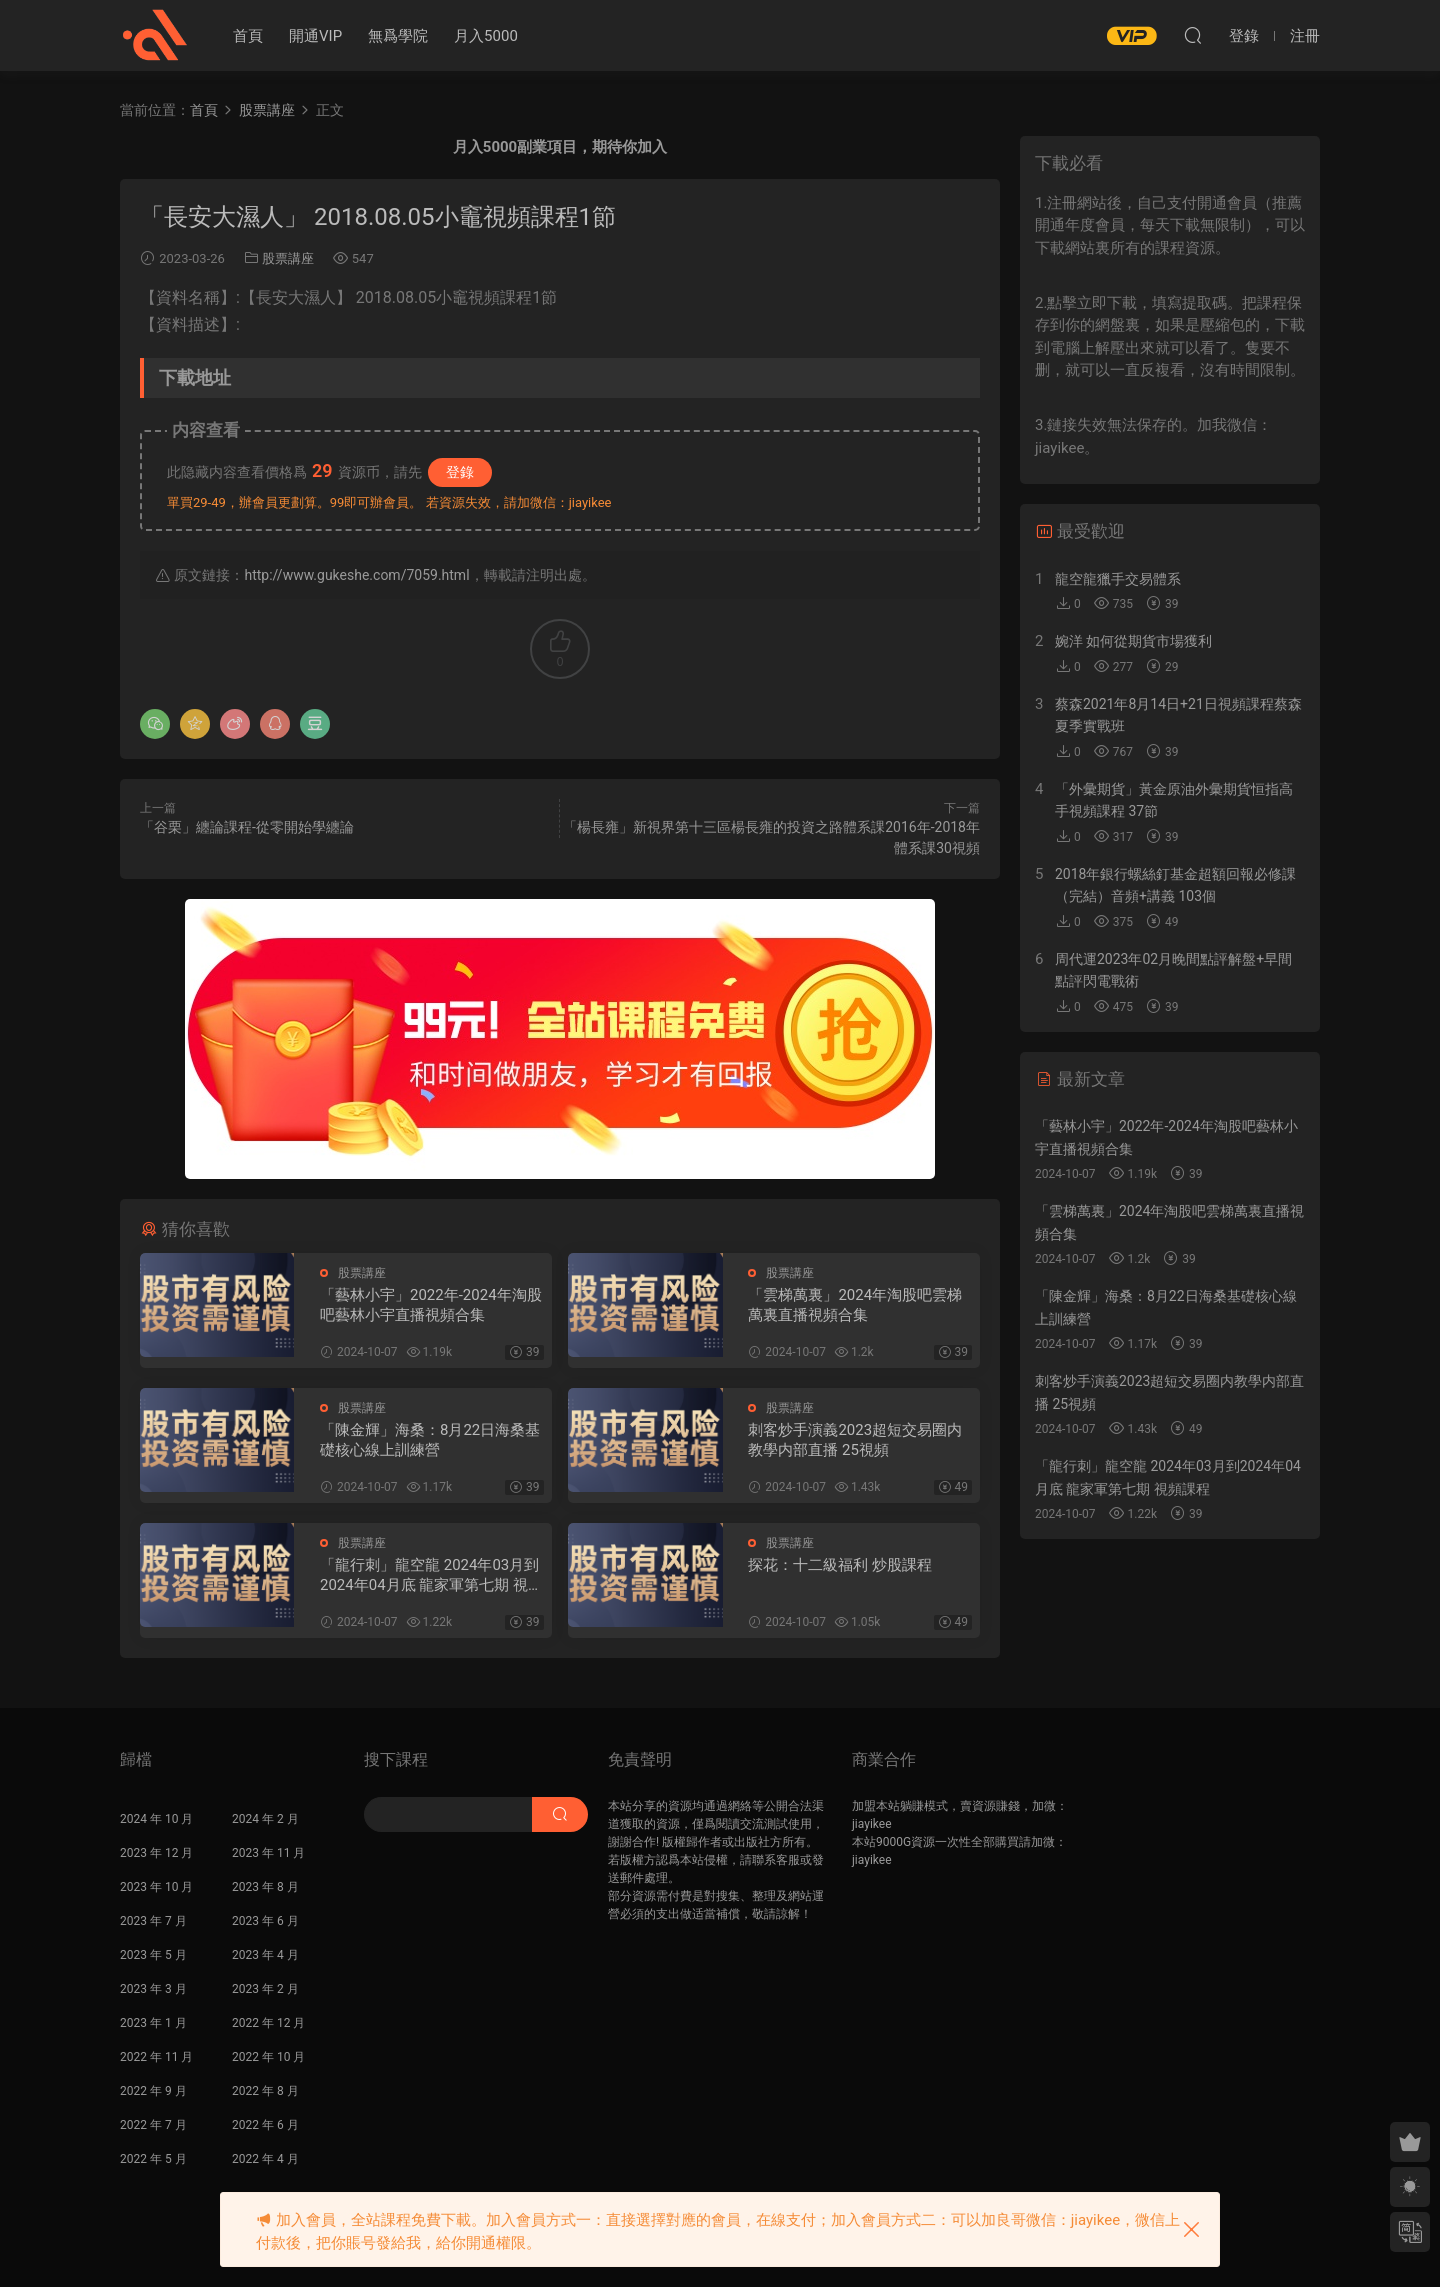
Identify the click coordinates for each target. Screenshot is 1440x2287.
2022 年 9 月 (153, 2091)
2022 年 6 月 (265, 2125)
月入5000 (486, 36)
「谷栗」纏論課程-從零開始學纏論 (247, 827)
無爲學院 (398, 36)
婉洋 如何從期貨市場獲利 (1133, 641)
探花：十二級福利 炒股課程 (840, 1565)
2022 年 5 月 (153, 2159)
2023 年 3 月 (153, 1989)
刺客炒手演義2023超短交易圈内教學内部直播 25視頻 (855, 1440)
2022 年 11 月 (156, 2057)
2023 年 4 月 (265, 1955)
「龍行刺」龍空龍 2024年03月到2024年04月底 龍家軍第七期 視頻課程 (431, 1575)
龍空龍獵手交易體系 (1118, 579)
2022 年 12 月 (268, 2023)
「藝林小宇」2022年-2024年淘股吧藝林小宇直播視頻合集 (431, 1305)
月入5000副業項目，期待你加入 (560, 147)
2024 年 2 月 (265, 1819)
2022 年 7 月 (153, 2125)
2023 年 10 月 (156, 1887)
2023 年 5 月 (153, 1955)
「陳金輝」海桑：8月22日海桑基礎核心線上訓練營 (430, 1440)
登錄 (460, 472)
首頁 (248, 36)
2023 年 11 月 (268, 1853)
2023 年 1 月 (153, 2023)
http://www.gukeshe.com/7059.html (356, 575)
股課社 (155, 35)
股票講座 (288, 258)
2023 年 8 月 (265, 1887)
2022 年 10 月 (268, 2057)
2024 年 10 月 (156, 1819)
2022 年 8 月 (265, 2091)
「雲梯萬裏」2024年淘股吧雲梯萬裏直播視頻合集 (855, 1305)
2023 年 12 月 (156, 1853)
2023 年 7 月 (153, 1921)
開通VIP (315, 36)
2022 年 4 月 (265, 2159)
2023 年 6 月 (265, 1921)
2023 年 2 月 (265, 1989)
